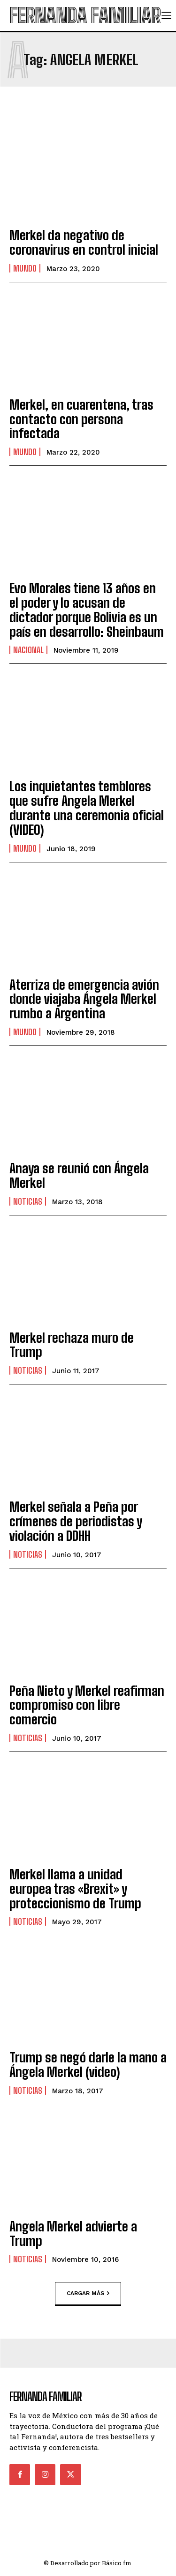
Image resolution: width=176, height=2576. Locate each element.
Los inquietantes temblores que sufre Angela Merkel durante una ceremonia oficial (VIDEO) (86, 807)
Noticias (27, 1201)
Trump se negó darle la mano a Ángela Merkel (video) (88, 2064)
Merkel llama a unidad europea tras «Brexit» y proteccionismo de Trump (75, 1888)
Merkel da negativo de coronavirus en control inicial (83, 242)
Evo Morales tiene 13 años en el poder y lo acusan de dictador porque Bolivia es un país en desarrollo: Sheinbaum (86, 609)
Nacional (28, 650)
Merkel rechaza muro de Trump (71, 1345)
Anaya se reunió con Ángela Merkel (79, 1175)
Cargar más (88, 2293)
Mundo (25, 268)
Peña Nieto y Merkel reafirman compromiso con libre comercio (86, 1705)
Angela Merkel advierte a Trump (73, 2233)
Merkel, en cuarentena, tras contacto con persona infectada (81, 419)
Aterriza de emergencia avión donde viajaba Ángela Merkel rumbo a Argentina (84, 999)
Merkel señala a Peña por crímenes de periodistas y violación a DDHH (75, 1521)
